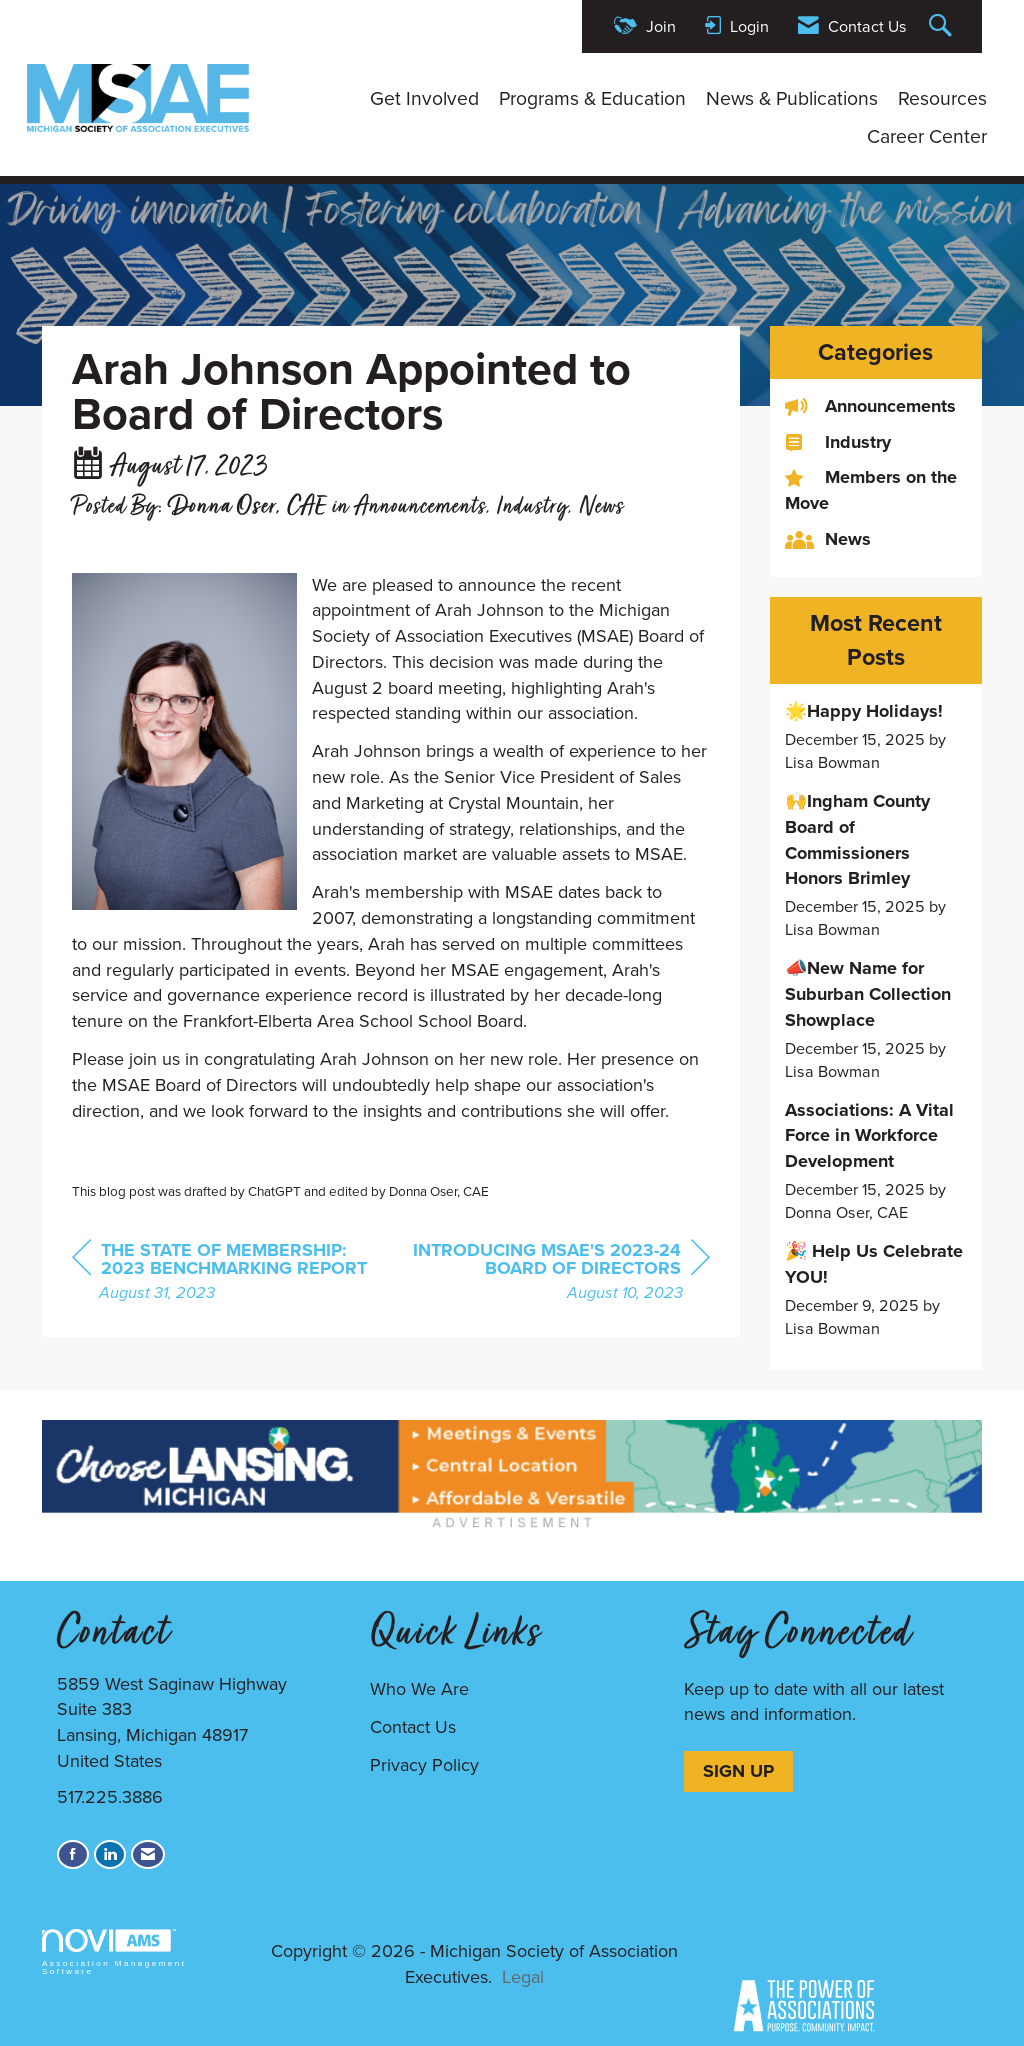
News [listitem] (828, 539)
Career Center (927, 137)
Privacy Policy (424, 1765)
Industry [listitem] (838, 442)
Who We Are (419, 1689)
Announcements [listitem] (870, 406)
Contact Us (413, 1727)
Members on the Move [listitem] (871, 490)
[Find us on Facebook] (73, 1854)
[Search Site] (943, 26)
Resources (942, 99)
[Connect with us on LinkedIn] (110, 1854)
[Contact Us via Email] (148, 1854)
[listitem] (876, 736)
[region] (560, 1273)
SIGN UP (738, 1771)
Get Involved (424, 99)
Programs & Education (592, 99)
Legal (523, 1977)
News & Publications (792, 99)
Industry (532, 507)
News (601, 507)
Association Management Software (114, 1952)
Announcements (420, 507)
